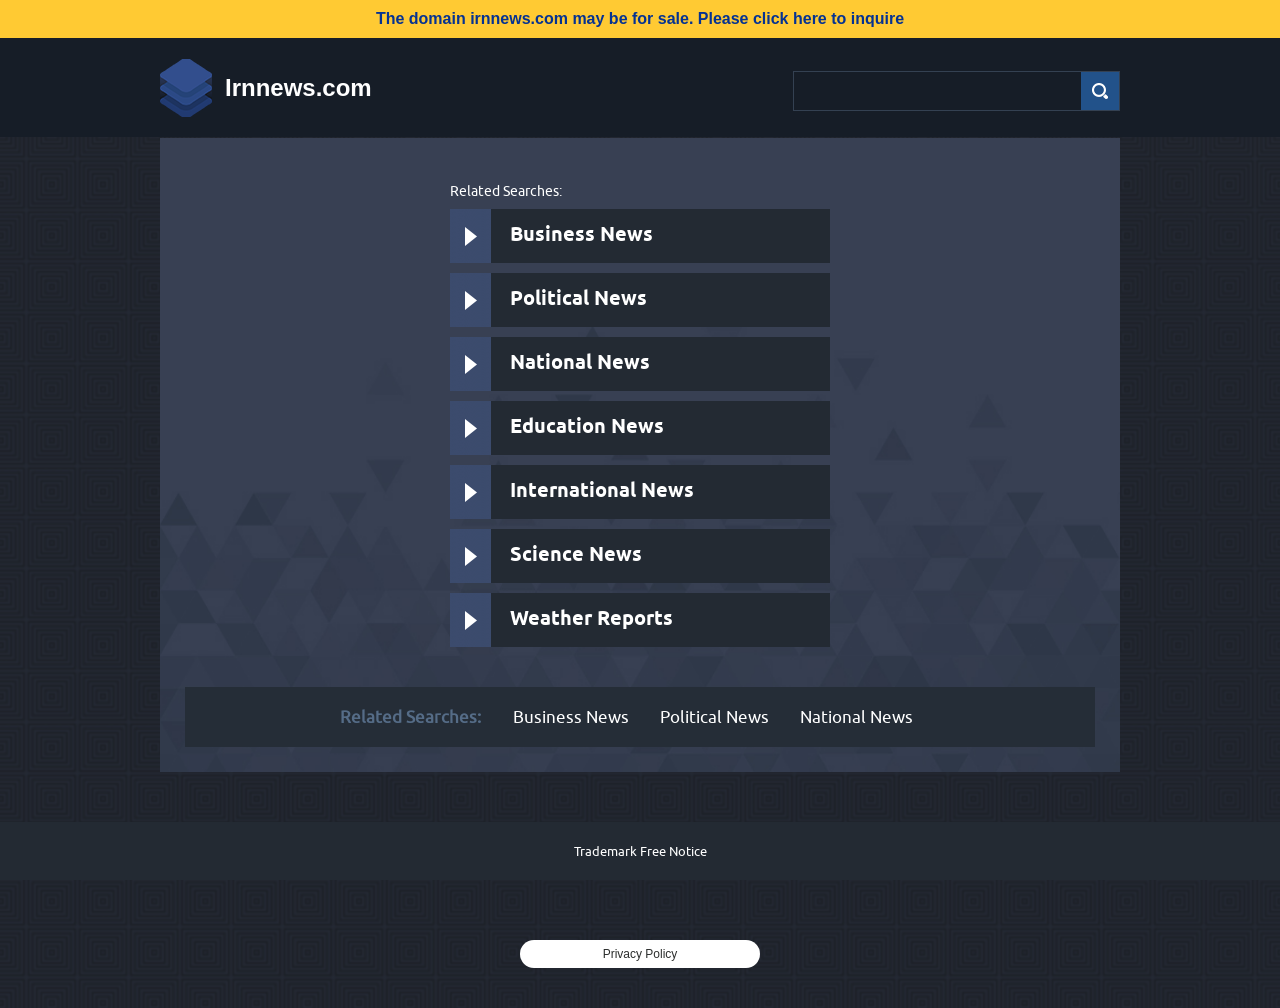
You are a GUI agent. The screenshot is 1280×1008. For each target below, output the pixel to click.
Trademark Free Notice (640, 851)
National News (580, 363)
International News (602, 491)
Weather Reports (591, 619)
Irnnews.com (298, 87)
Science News (576, 555)
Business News (581, 235)
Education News (587, 427)
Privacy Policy (640, 954)
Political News (578, 299)
